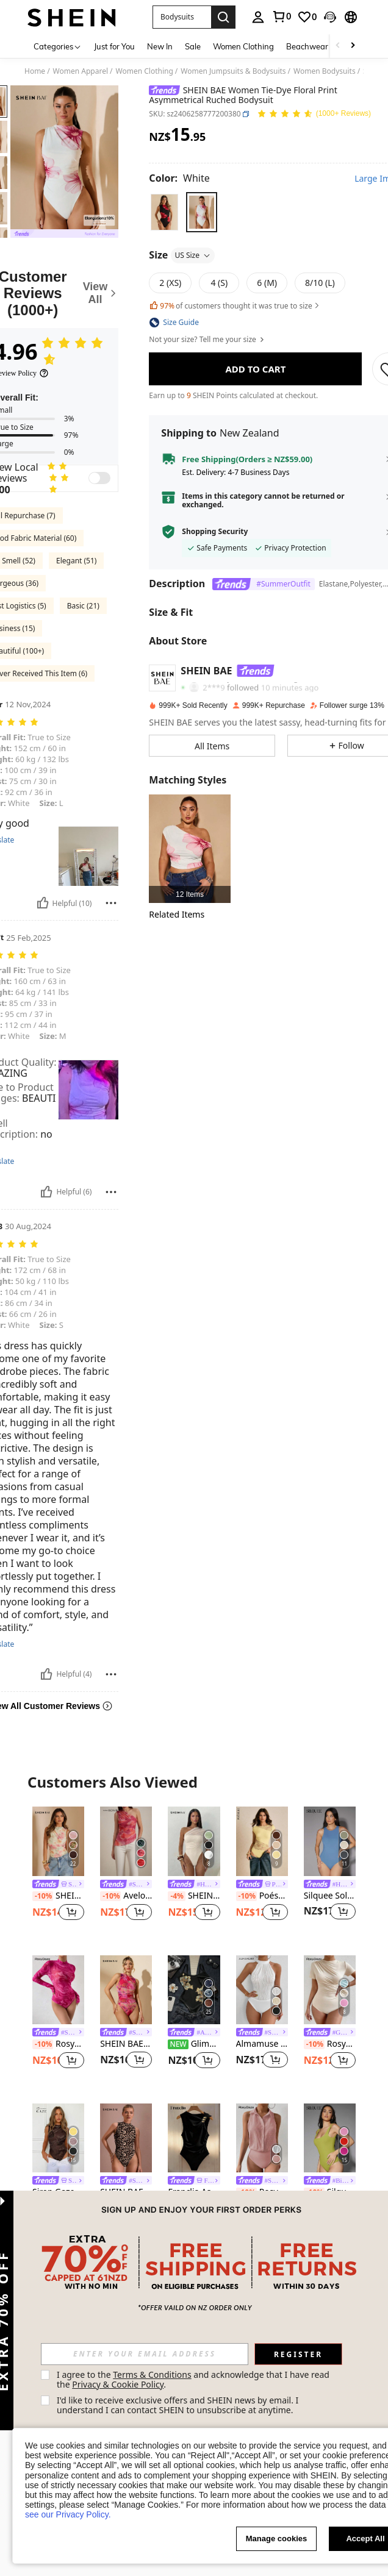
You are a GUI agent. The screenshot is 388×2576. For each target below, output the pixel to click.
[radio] (164, 212)
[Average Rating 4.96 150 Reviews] (314, 114)
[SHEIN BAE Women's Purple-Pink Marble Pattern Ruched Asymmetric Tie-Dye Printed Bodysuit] (126, 1989)
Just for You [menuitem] (114, 46)
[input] (144, 2354)
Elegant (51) (76, 560)
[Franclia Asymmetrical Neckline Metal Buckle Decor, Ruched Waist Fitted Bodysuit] (194, 2137)
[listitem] (189, 848)
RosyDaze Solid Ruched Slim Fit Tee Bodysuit (330, 2044)
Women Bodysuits (324, 71)
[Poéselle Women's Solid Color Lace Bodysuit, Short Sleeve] (262, 1841)
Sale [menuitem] (193, 46)
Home (34, 71)
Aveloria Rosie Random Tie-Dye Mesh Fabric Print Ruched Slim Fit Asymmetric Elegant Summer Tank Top (126, 1896)
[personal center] (258, 17)
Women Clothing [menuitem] (243, 46)
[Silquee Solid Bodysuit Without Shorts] (330, 1841)
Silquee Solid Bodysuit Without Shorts (330, 1896)
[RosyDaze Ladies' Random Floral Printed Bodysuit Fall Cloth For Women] (58, 1989)
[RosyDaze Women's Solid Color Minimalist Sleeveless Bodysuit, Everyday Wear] (262, 2137)
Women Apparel (80, 71)
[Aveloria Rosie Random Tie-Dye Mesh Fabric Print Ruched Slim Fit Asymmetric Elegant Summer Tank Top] (126, 1841)
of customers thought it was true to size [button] (234, 306)
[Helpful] (42, 903)
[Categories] (57, 46)
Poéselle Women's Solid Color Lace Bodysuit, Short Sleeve (262, 1896)
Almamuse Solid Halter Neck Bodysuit (262, 2044)
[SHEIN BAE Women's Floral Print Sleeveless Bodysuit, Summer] (58, 1841)
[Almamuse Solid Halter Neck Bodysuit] (262, 1989)
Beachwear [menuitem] (307, 46)
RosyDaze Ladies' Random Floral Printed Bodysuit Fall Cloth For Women (58, 2044)
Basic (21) (83, 606)
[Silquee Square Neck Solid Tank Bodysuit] (330, 2137)
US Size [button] (192, 255)
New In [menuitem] (160, 46)
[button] (182, 17)
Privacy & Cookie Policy (117, 2384)
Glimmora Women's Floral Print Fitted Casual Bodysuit (194, 2044)
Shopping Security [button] (215, 531)
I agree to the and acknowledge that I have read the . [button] (194, 2379)
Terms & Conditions (152, 2374)
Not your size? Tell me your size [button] (207, 339)
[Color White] (179, 178)
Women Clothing (144, 71)
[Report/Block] (111, 903)
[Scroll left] (338, 46)
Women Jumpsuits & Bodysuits (233, 71)
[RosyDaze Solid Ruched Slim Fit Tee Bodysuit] (330, 1989)
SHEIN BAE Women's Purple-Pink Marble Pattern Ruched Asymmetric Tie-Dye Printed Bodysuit (126, 2044)
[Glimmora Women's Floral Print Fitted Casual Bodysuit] (194, 1989)
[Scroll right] (352, 46)
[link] (281, 16)
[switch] (99, 478)
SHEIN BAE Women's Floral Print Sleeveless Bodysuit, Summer (58, 1896)
